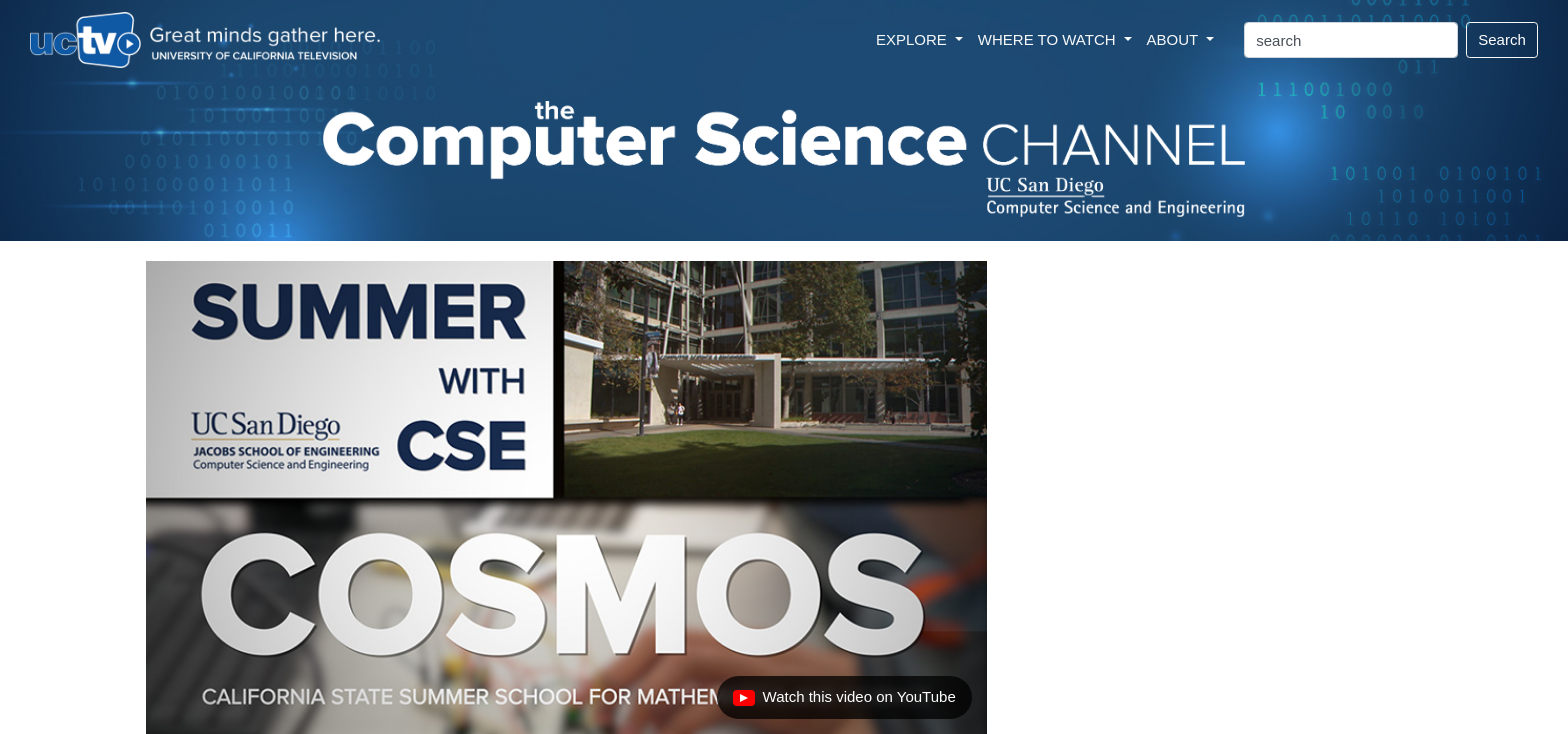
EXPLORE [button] (913, 39)
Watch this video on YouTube (844, 702)
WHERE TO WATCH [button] (1049, 39)
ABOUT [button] (1175, 39)
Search (1502, 39)
